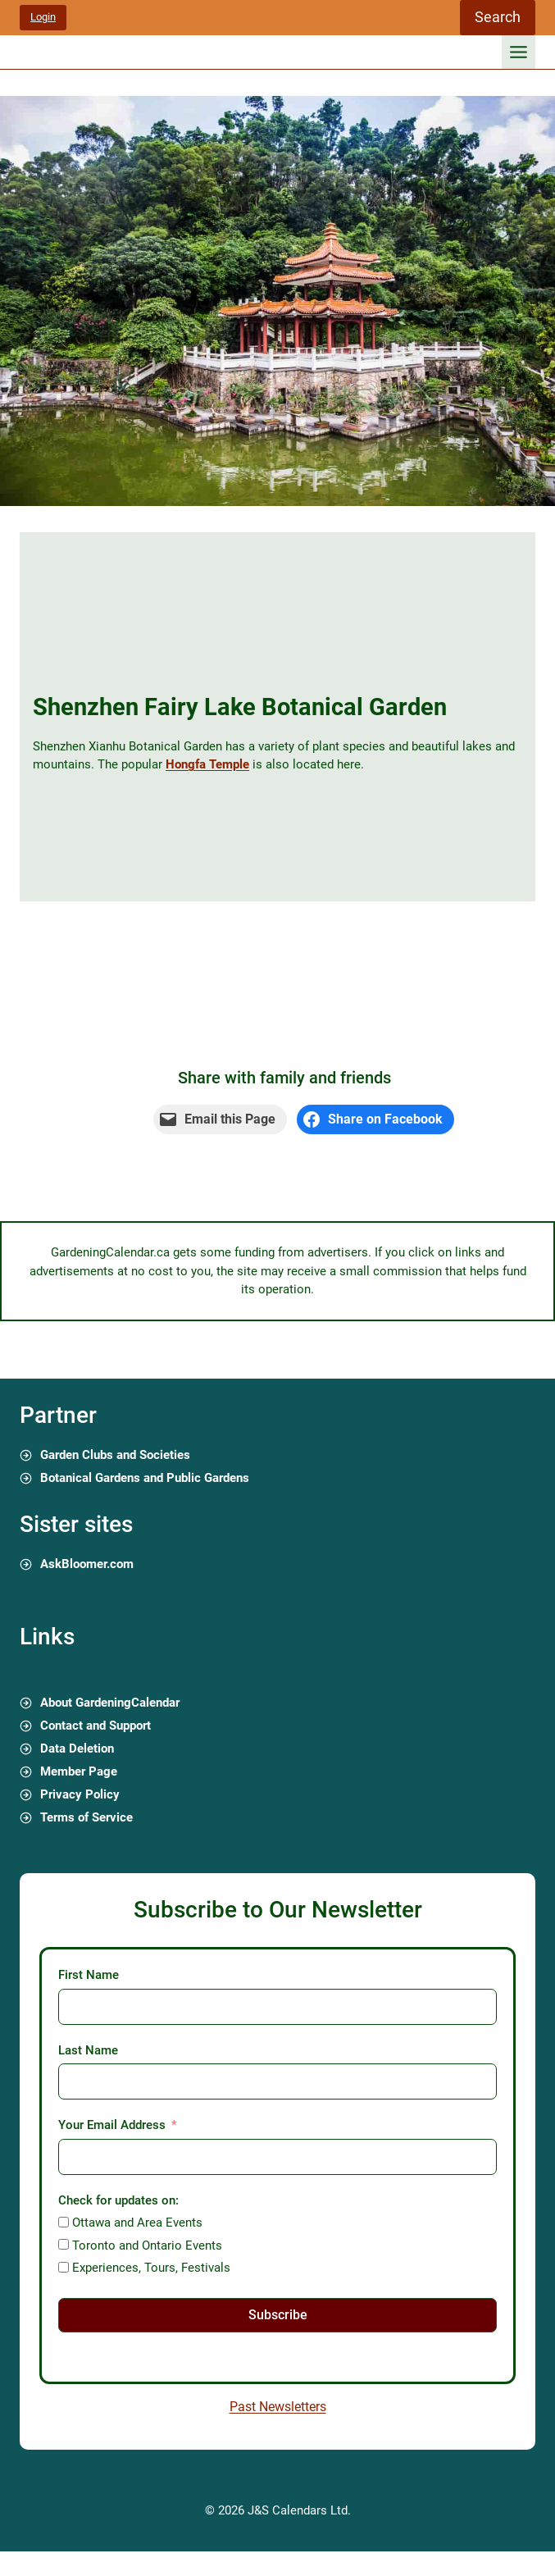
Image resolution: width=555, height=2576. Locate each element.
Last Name (88, 2050)
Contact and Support (95, 1725)
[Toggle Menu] (518, 52)
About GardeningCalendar (110, 1702)
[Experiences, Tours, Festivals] (63, 2267)
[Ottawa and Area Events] (63, 2222)
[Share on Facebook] (375, 1119)
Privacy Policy (80, 1794)
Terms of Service (86, 1817)
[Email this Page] (220, 1119)
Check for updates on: (118, 2200)
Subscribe (277, 2315)
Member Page (78, 1771)
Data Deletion (77, 1748)
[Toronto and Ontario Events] (63, 2244)
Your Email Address (112, 2125)
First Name (88, 1974)
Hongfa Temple (207, 764)
